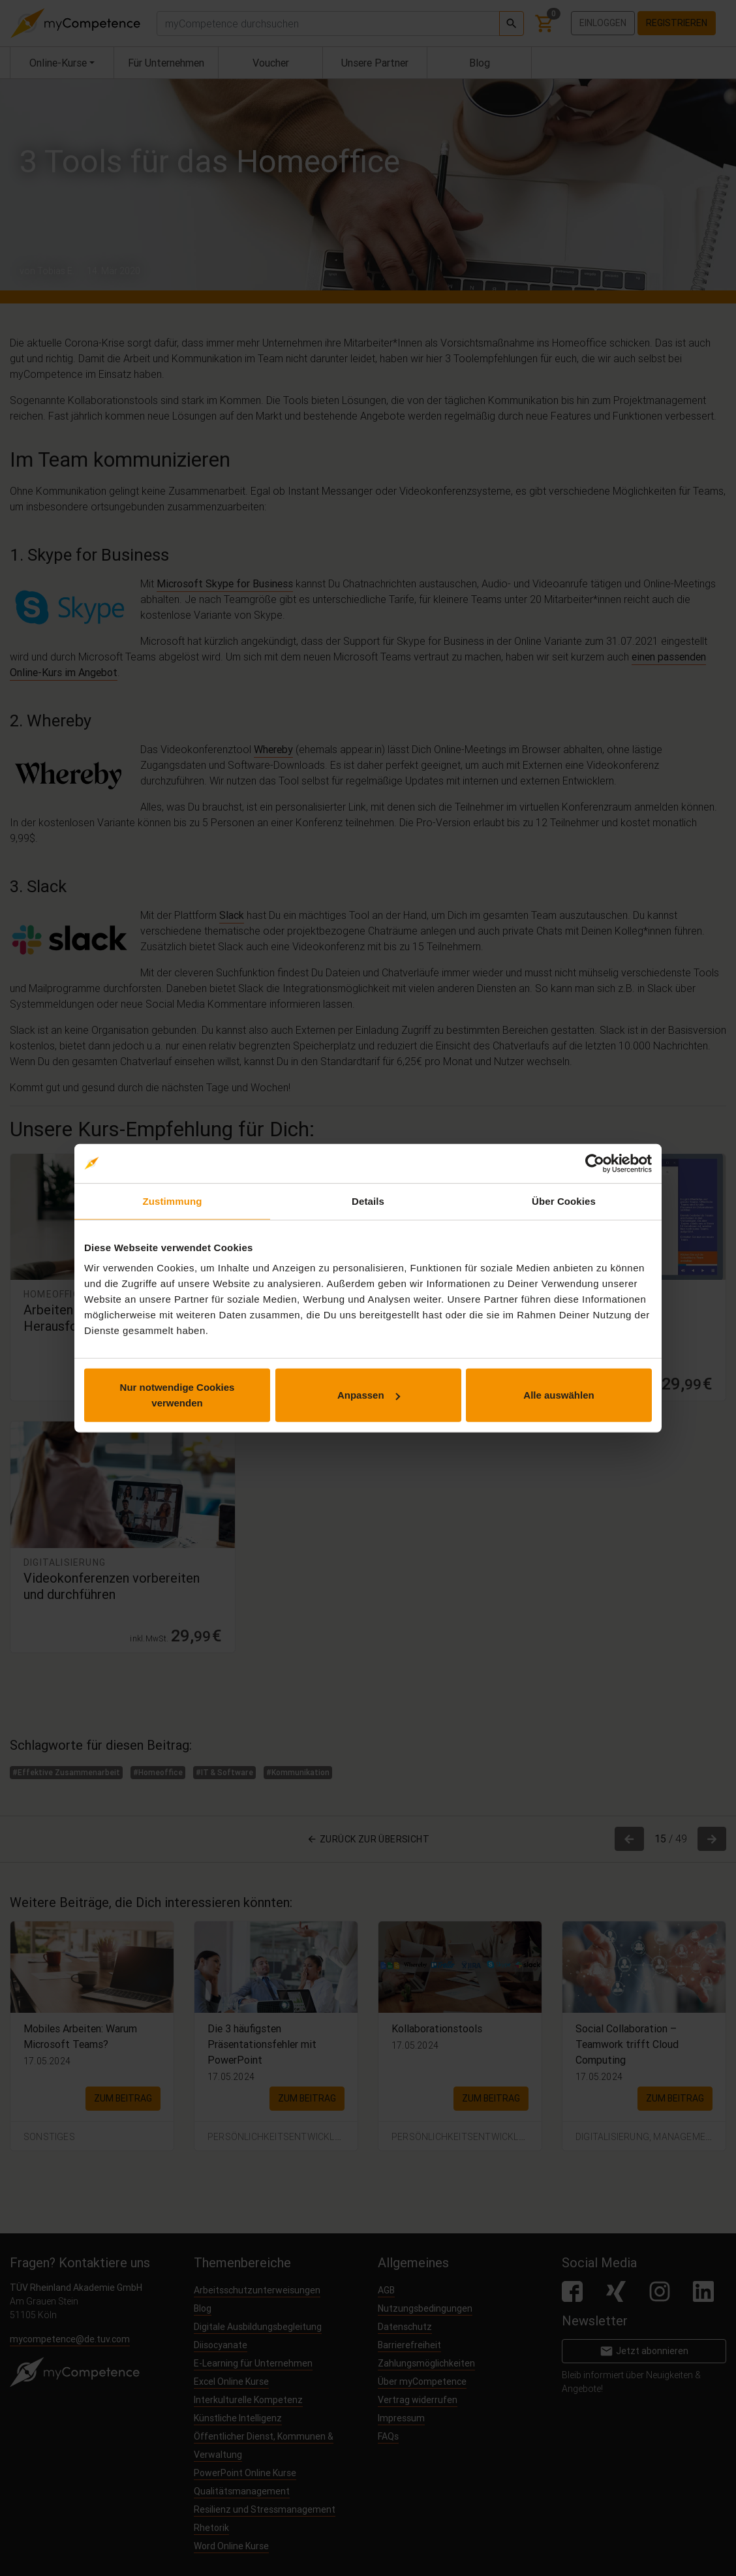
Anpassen (368, 1395)
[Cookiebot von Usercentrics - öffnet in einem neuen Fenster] (595, 1163)
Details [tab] (368, 1200)
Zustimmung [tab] (172, 1200)
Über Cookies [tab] (564, 1200)
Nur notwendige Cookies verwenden (177, 1395)
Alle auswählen (558, 1395)
